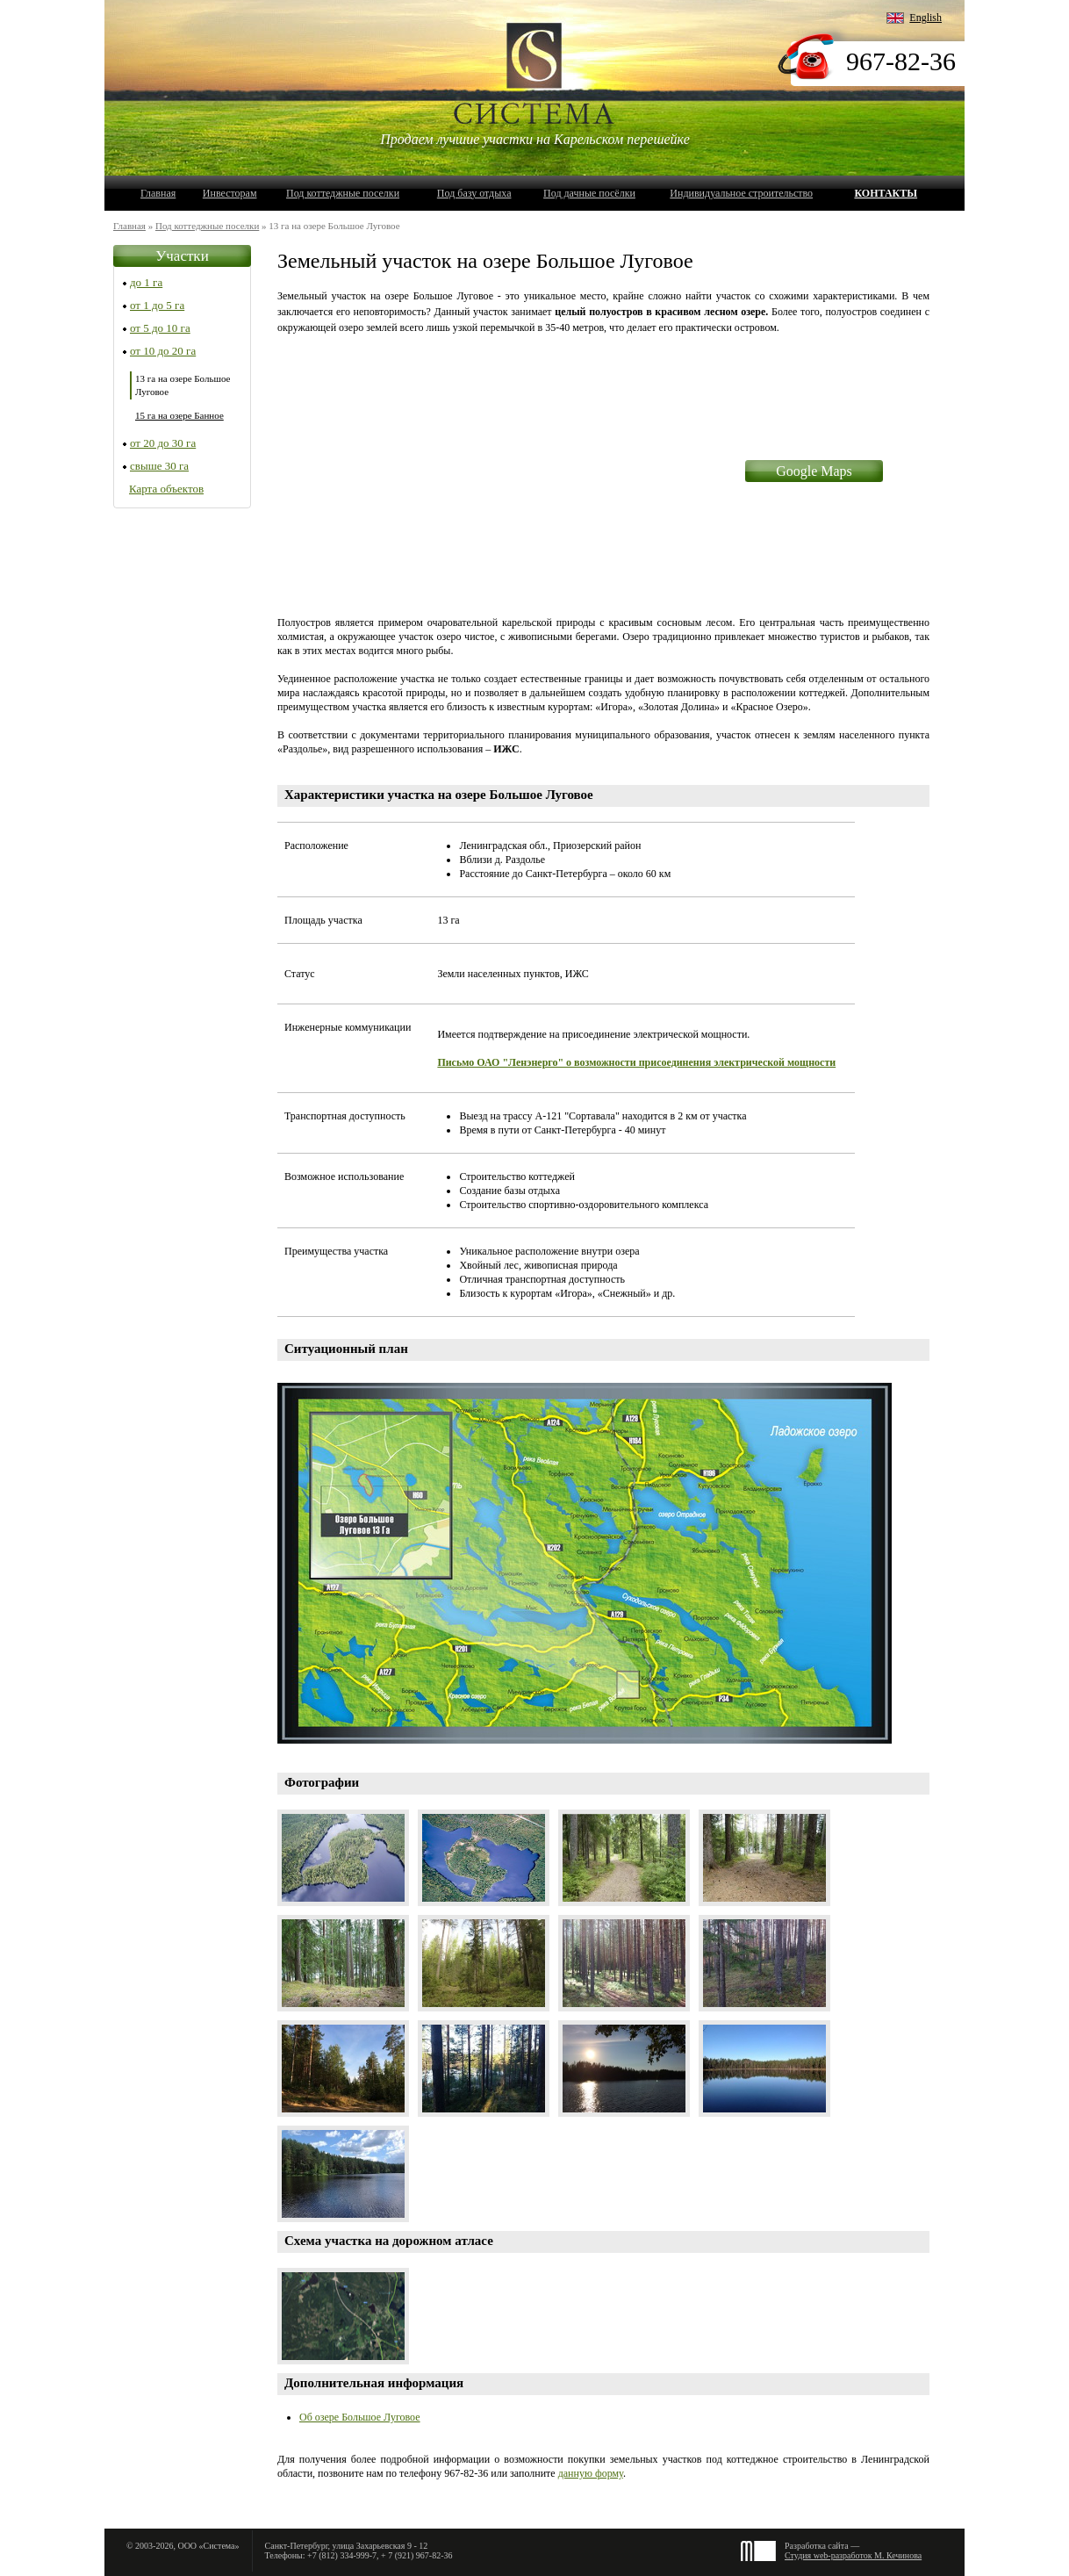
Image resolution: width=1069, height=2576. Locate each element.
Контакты (885, 193)
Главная (158, 193)
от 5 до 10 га (160, 328)
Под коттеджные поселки (342, 193)
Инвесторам (230, 193)
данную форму (590, 2473)
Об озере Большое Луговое (359, 2417)
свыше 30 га (159, 465)
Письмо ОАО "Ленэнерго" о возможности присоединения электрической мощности (636, 1062)
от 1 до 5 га (157, 305)
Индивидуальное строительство (741, 193)
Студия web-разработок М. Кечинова (853, 2555)
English (925, 17)
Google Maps (814, 471)
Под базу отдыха (474, 193)
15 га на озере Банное (179, 415)
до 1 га (146, 282)
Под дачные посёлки (589, 193)
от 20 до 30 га (163, 443)
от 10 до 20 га (163, 350)
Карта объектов (166, 488)
